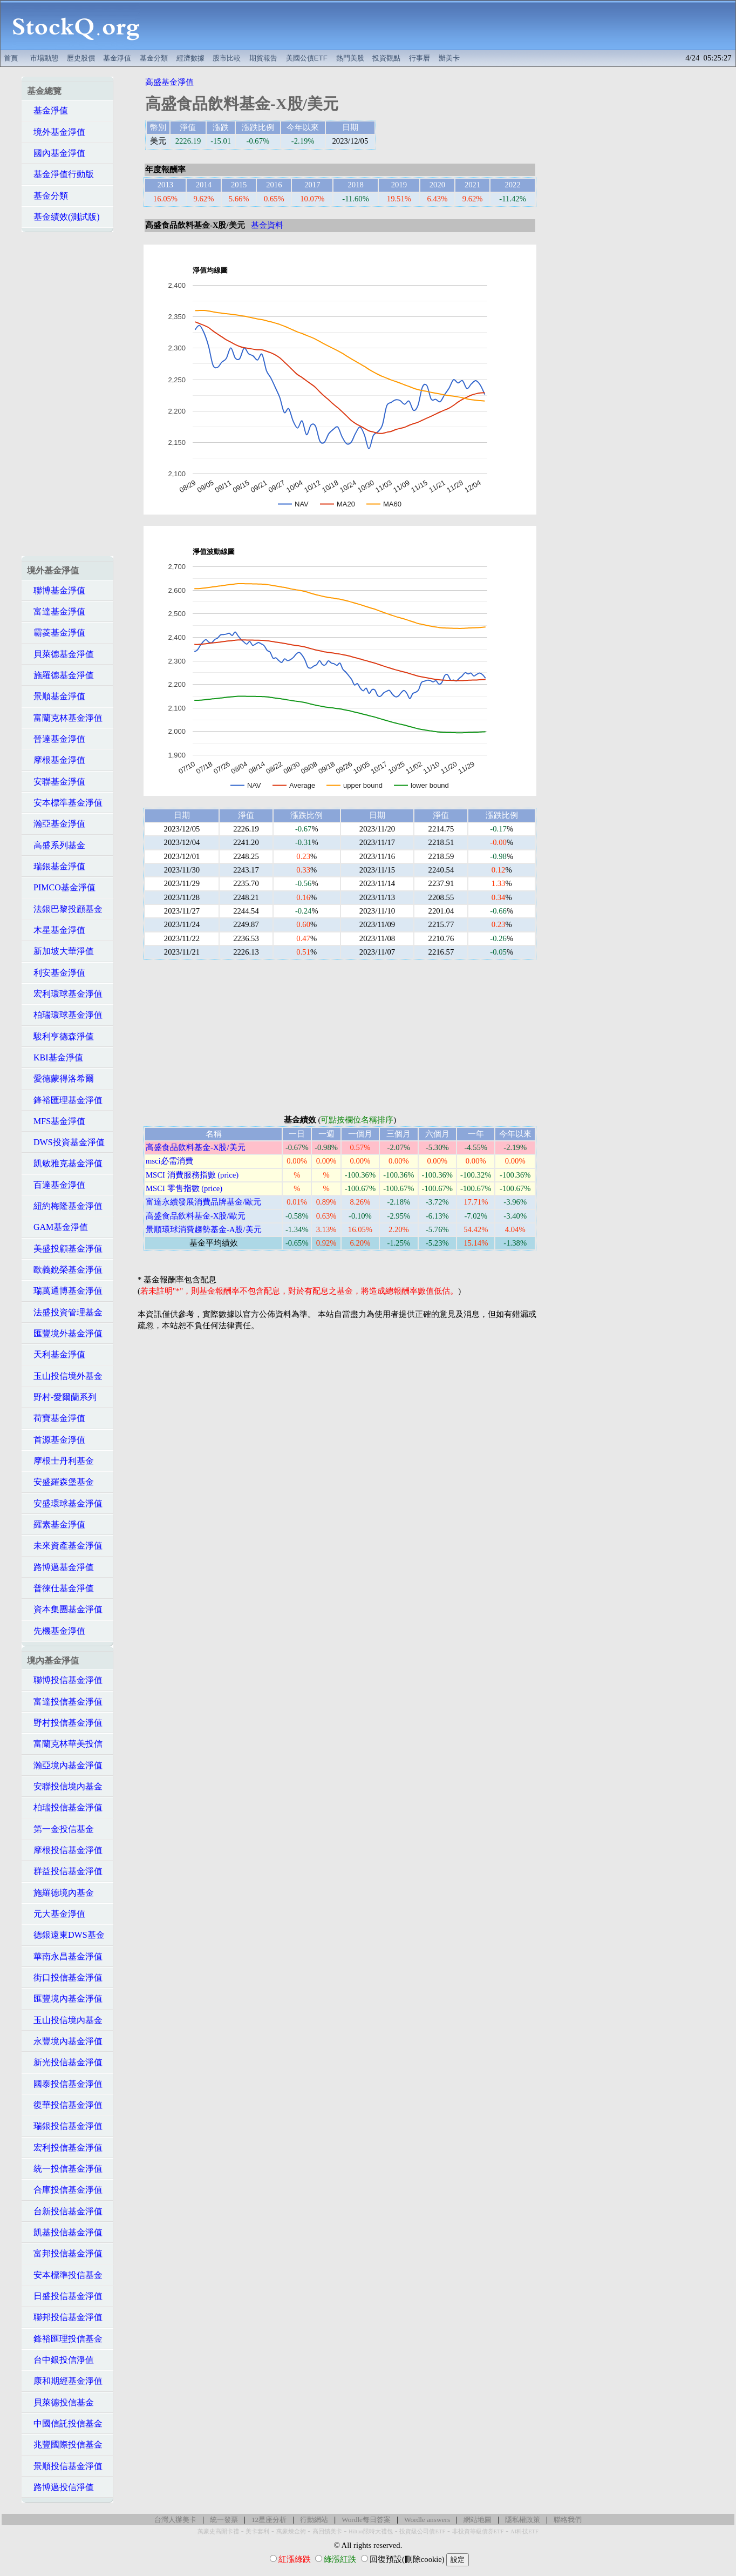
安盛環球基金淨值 (65, 1503)
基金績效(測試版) (63, 216)
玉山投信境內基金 (65, 2020)
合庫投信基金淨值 (65, 2189)
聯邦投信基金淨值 (65, 2317)
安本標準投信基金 (65, 2275)
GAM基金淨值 (57, 1227)
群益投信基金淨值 (65, 1871)
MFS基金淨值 (56, 1121)
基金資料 (267, 225)
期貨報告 (263, 58)
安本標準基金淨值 (65, 802)
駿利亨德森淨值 (60, 1036)
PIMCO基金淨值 (61, 887)
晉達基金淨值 (56, 738)
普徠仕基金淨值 (60, 1588)
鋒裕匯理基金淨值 (65, 1100)
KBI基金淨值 (55, 1057)
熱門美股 (350, 58)
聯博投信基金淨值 (65, 1680)
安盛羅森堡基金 (60, 1481)
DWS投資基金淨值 (66, 1142)
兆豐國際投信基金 (65, 2444)
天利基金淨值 (56, 1354)
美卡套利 (257, 2531)
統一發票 (224, 2520)
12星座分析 (269, 2520)
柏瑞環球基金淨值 (65, 1014)
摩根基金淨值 (56, 760)
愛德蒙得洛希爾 (60, 1078)
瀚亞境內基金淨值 (65, 1765)
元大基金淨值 (56, 1913)
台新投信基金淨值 (65, 2211)
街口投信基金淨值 (65, 1977)
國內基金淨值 (56, 153)
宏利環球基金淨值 (65, 993)
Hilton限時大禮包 (371, 2531)
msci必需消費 (169, 1161)
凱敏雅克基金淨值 (65, 1163)
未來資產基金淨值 (65, 1545)
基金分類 (154, 58)
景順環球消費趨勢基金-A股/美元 (204, 1229)
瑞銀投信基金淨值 (65, 2126)
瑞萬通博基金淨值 (65, 1290)
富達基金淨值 (56, 611)
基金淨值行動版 (60, 174)
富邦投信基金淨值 (65, 2253)
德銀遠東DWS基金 (66, 1934)
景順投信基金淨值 (65, 2466)
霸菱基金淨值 (56, 632)
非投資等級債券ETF (478, 2531)
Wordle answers (427, 2520)
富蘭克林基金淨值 (65, 717)
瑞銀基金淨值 (56, 866)
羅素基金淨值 (56, 1524)
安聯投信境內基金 (65, 1786)
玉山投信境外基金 (65, 1376)
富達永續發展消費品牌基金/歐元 (203, 1202)
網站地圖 (478, 2520)
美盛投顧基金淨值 (65, 1248)
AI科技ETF (524, 2531)
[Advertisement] (443, 25)
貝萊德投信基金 (60, 2402)
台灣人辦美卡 (175, 2520)
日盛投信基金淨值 (65, 2296)
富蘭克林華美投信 (65, 1743)
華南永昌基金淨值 (65, 1956)
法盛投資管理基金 (65, 1312)
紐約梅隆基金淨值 (65, 1206)
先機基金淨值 (56, 1630)
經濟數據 (190, 58)
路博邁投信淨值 (60, 2487)
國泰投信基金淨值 (65, 2083)
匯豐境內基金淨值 (65, 1998)
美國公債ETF (307, 58)
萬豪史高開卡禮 (218, 2531)
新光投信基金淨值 (65, 2062)
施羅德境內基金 (60, 1892)
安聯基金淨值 (56, 781)
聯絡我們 (568, 2520)
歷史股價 (81, 58)
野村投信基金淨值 (65, 1722)
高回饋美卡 (327, 2531)
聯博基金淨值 (56, 590)
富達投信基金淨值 (65, 1701)
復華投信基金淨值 (65, 2105)
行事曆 (419, 58)
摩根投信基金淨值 (65, 1850)
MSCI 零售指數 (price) (184, 1188)
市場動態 (44, 58)
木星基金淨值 (56, 930)
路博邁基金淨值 (60, 1567)
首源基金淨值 (56, 1439)
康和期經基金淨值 (65, 2380)
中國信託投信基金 (65, 2423)
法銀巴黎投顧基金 (65, 909)
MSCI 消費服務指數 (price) (192, 1175)
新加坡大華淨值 (60, 951)
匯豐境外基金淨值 (65, 1333)
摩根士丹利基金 (60, 1460)
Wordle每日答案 (366, 2520)
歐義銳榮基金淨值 (65, 1269)
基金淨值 (117, 58)
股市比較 (227, 58)
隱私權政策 (522, 2520)
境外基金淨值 (56, 132)
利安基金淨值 (56, 972)
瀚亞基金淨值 (56, 823)
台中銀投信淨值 (60, 2359)
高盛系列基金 (56, 845)
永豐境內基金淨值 (65, 2041)
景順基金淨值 (56, 696)
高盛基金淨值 (169, 82)
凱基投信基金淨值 (65, 2232)
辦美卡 (449, 58)
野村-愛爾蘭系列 (62, 1397)
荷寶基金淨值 (56, 1418)
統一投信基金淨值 (65, 2168)
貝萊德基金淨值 (60, 654)
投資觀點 (386, 58)
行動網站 (314, 2520)
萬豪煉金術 (291, 2531)
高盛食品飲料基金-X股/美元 (196, 1147)
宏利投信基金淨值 (65, 2147)
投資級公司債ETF (422, 2531)
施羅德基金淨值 (60, 675)
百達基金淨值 (56, 1184)
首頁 (11, 58)
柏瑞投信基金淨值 (65, 1807)
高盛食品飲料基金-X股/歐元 (196, 1216)
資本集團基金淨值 (65, 1609)
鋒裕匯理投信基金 (65, 2338)
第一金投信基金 (60, 1829)
